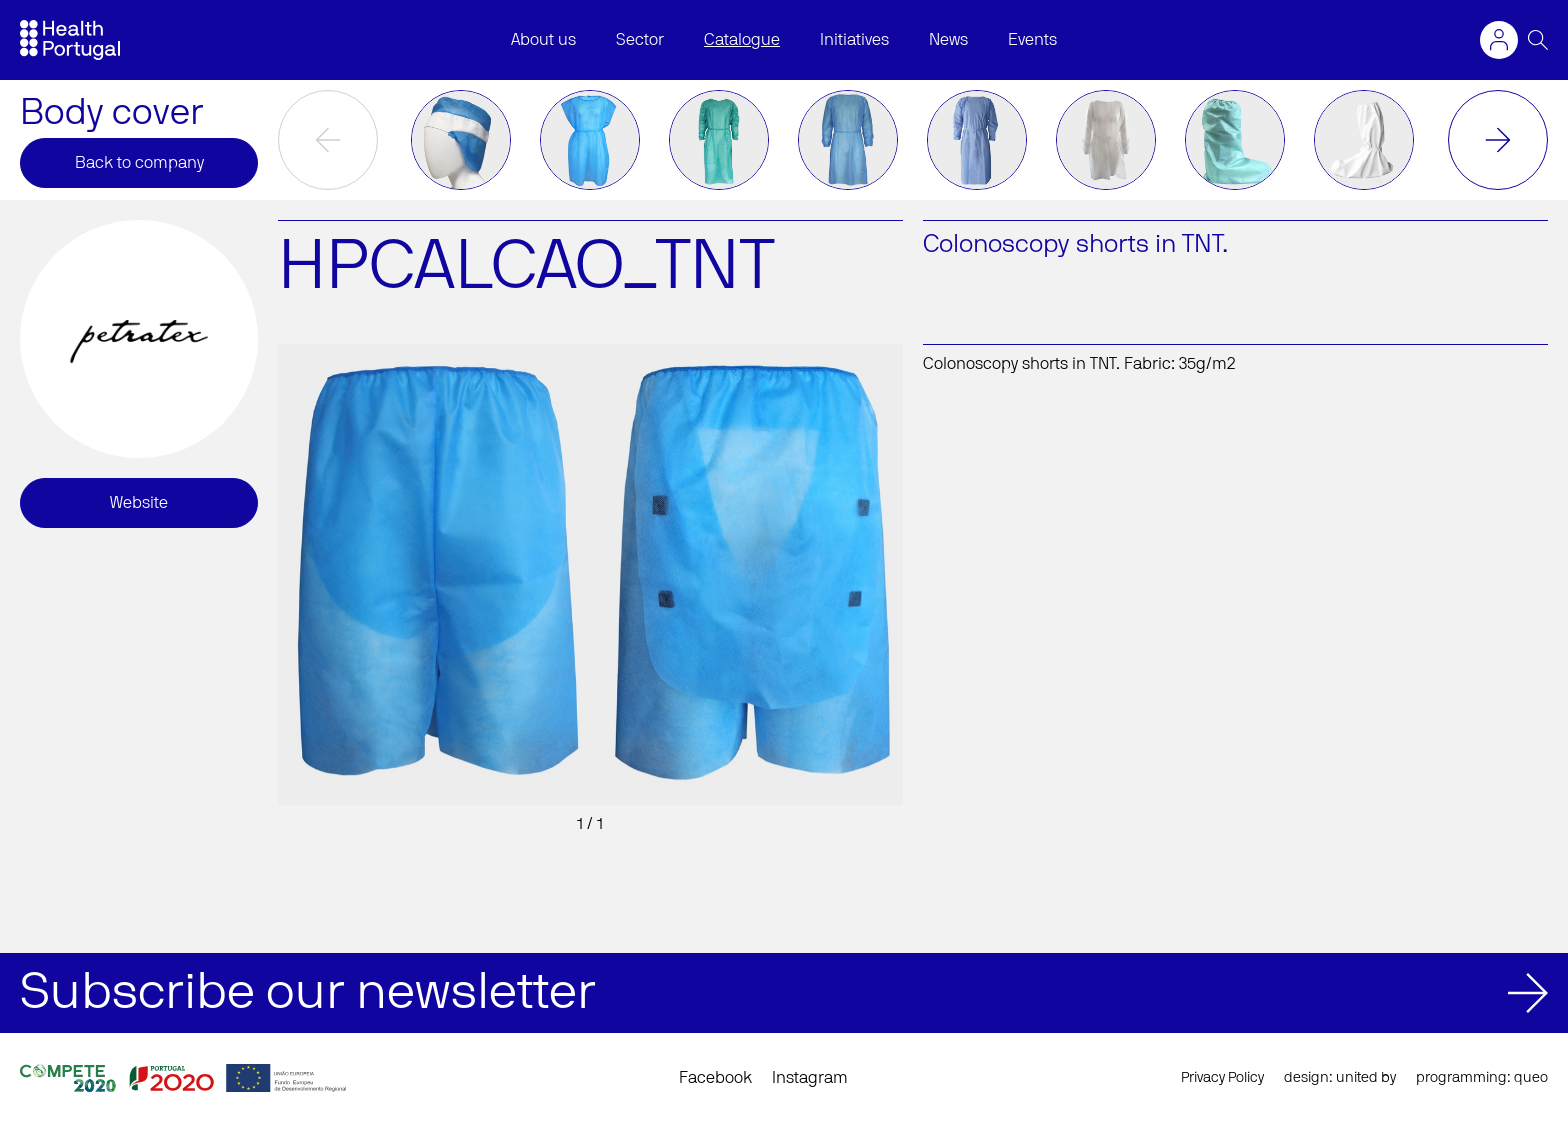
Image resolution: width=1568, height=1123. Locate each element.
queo (1531, 1078)
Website (139, 503)
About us (543, 40)
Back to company (139, 163)
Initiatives (854, 40)
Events (1032, 40)
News (948, 40)
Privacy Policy (1222, 1078)
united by (1366, 1078)
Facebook (715, 1078)
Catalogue (742, 40)
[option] (461, 140)
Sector (640, 40)
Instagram (810, 1078)
